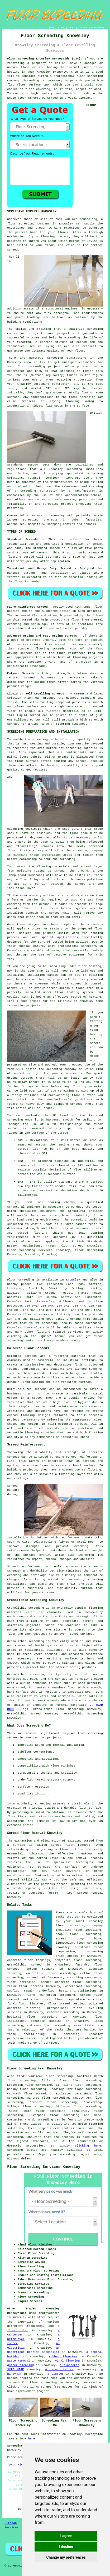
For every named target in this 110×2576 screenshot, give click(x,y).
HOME (51, 27)
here (31, 2438)
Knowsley (73, 1279)
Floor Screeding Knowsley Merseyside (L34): (44, 58)
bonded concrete (55, 1982)
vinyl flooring (67, 2360)
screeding (55, 357)
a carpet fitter (59, 2369)
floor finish (17, 1816)
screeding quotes (22, 2150)
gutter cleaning (20, 2365)
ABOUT (71, 27)
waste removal (18, 2360)
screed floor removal (70, 1845)
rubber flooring (63, 2356)
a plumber (55, 2373)
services (75, 1331)
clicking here (88, 2145)
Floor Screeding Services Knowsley (43, 2167)
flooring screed (20, 556)
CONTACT (83, 27)
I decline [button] (66, 2546)
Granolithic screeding (25, 1607)
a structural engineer (60, 308)
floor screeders (36, 1314)
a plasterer (69, 2365)
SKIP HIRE (15, 2369)
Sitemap (10, 2523)
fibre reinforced (71, 653)
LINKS (61, 27)
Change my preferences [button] (66, 2557)
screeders (34, 515)
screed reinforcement (83, 1456)
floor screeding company (28, 223)
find (20, 2076)
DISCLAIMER (97, 27)
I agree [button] (66, 2536)
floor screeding (89, 76)
